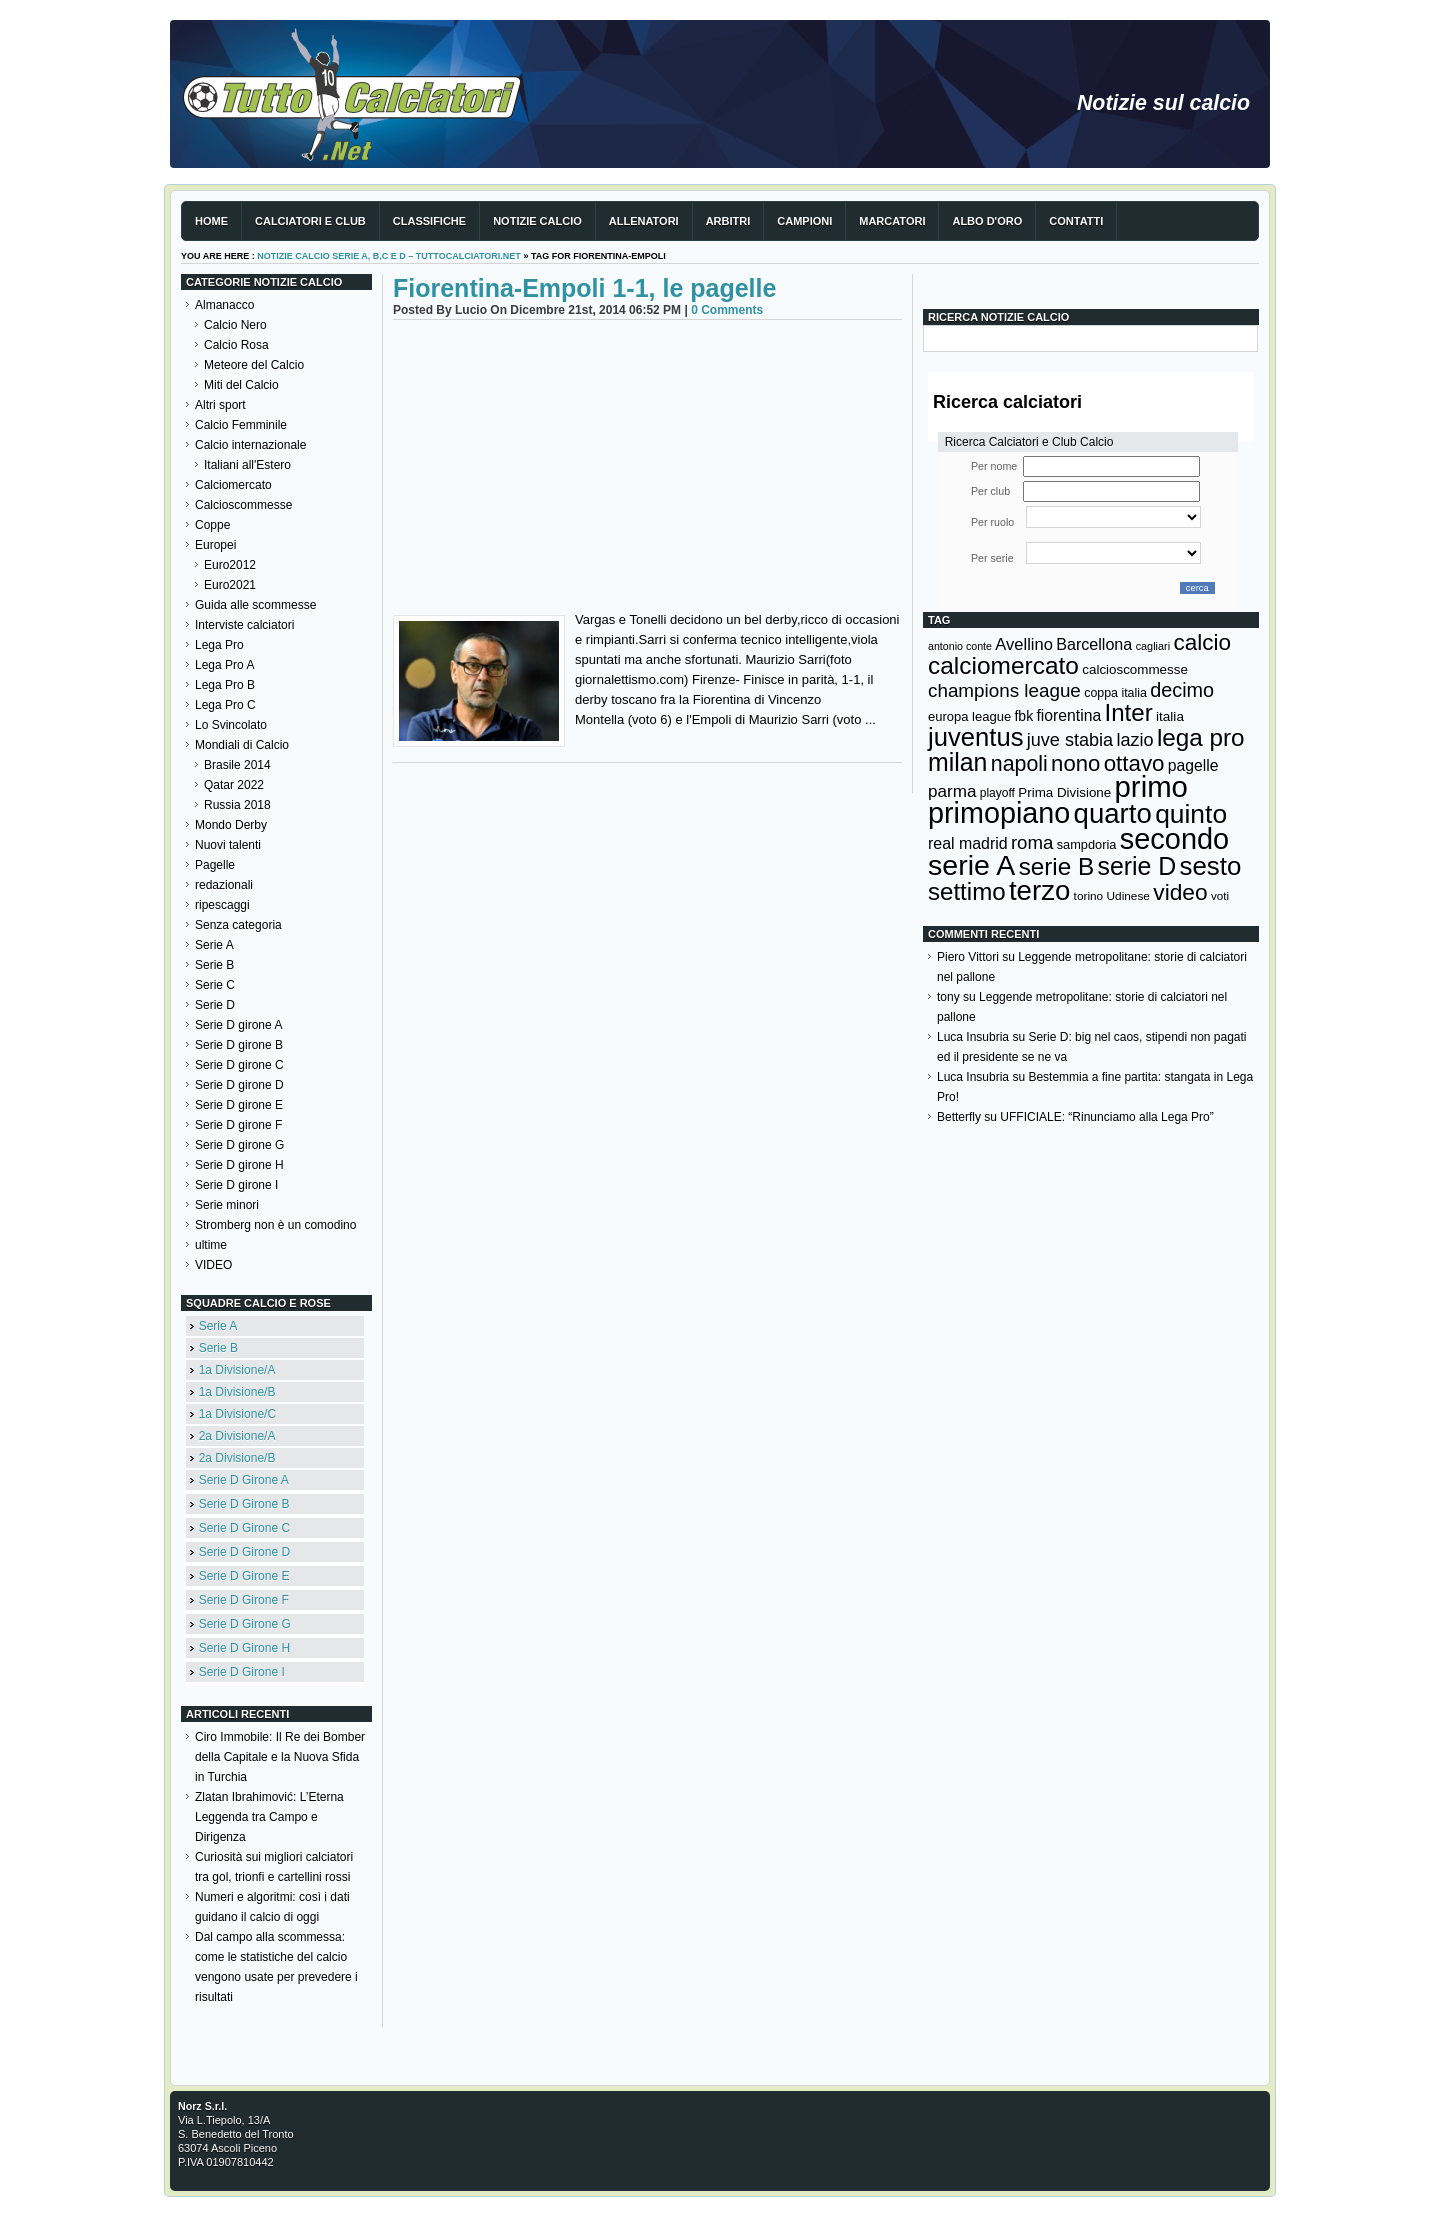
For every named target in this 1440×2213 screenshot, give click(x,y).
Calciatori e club (310, 221)
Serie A (214, 945)
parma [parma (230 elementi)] (952, 791)
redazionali (224, 885)
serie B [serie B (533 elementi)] (1057, 866)
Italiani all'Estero (247, 465)
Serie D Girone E (244, 1576)
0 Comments (727, 310)
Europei (215, 545)
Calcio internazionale (250, 445)
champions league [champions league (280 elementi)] (1004, 690)
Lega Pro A (224, 665)
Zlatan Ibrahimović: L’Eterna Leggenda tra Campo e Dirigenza (269, 1817)
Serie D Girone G (245, 1624)
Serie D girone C (239, 1065)
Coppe (212, 525)
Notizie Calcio (537, 221)
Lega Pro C (225, 705)
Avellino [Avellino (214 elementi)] (1023, 644)
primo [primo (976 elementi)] (1151, 786)
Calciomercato (233, 485)
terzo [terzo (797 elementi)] (1039, 890)
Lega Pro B (225, 685)
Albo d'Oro (987, 221)
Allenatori (644, 221)
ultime (211, 1245)
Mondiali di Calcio (242, 745)
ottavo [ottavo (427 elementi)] (1134, 763)
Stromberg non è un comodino (275, 1225)
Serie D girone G (239, 1145)
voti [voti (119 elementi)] (1220, 895)
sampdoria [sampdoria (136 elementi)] (1087, 844)
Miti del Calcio (241, 385)
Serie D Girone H (244, 1648)
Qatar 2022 (234, 785)
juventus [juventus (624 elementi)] (975, 737)
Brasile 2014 (237, 765)
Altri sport (220, 405)
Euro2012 (230, 565)
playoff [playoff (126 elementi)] (997, 793)
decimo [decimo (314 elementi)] (1182, 690)
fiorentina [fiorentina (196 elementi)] (1068, 715)
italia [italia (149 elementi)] (1170, 716)
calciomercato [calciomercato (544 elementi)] (1003, 665)
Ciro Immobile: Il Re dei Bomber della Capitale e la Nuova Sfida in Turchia (280, 1757)
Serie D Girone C (244, 1528)
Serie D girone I (236, 1185)
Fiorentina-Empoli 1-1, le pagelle (584, 288)
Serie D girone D (239, 1085)
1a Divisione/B (237, 1392)
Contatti (1076, 221)
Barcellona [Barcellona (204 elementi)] (1094, 644)
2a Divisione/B (237, 1458)
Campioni (804, 221)
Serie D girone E (239, 1105)
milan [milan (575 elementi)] (957, 762)
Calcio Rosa (236, 345)
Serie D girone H (239, 1165)
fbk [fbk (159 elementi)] (1023, 716)
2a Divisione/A (237, 1436)
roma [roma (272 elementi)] (1032, 842)
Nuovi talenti (228, 845)
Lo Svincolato (231, 725)
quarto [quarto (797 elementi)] (1113, 813)
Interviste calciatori (244, 625)
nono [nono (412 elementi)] (1075, 763)
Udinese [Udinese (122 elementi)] (1128, 896)
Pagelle (215, 865)
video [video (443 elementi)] (1180, 892)
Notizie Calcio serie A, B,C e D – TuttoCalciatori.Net (389, 256)
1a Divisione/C (237, 1414)
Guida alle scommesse (255, 605)
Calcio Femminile (241, 425)
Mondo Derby (231, 825)
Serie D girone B (239, 1045)
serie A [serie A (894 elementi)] (971, 865)
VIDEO (213, 1265)
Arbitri (728, 221)
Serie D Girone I (242, 1672)
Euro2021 (230, 585)
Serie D (215, 1005)
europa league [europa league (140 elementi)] (969, 716)
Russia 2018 (237, 805)
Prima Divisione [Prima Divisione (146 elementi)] (1064, 792)
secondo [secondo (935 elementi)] (1174, 839)
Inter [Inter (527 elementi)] (1128, 712)
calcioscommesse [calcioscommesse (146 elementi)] (1135, 669)
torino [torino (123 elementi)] (1089, 896)
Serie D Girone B (244, 1504)
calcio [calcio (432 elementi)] (1202, 642)
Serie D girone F (238, 1125)
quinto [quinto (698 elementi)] (1191, 814)
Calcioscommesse (243, 505)
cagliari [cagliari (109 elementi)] (1153, 646)
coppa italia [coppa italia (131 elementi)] (1115, 693)
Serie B (214, 965)
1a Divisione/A (237, 1370)
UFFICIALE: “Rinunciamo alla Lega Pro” (1106, 1117)
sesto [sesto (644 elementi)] (1211, 866)
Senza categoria (238, 925)
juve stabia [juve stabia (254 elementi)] (1070, 740)
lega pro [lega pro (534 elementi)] (1201, 737)
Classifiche (429, 221)
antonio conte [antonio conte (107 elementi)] (960, 646)
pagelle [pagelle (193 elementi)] (1193, 765)
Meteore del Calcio (254, 365)
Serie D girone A (238, 1025)
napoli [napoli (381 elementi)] (1019, 764)
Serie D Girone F (244, 1600)
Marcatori (892, 221)
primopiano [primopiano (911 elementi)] (999, 813)
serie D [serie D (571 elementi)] (1137, 866)
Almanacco (224, 305)
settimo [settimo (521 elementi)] (967, 891)
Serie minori (227, 1205)
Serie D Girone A (244, 1480)
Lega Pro (219, 645)
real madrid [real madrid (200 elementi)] (968, 843)
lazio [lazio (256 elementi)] (1134, 740)
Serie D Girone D (244, 1552)
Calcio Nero (235, 325)
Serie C (215, 985)
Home (211, 221)
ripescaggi (222, 905)
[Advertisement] (647, 470)
